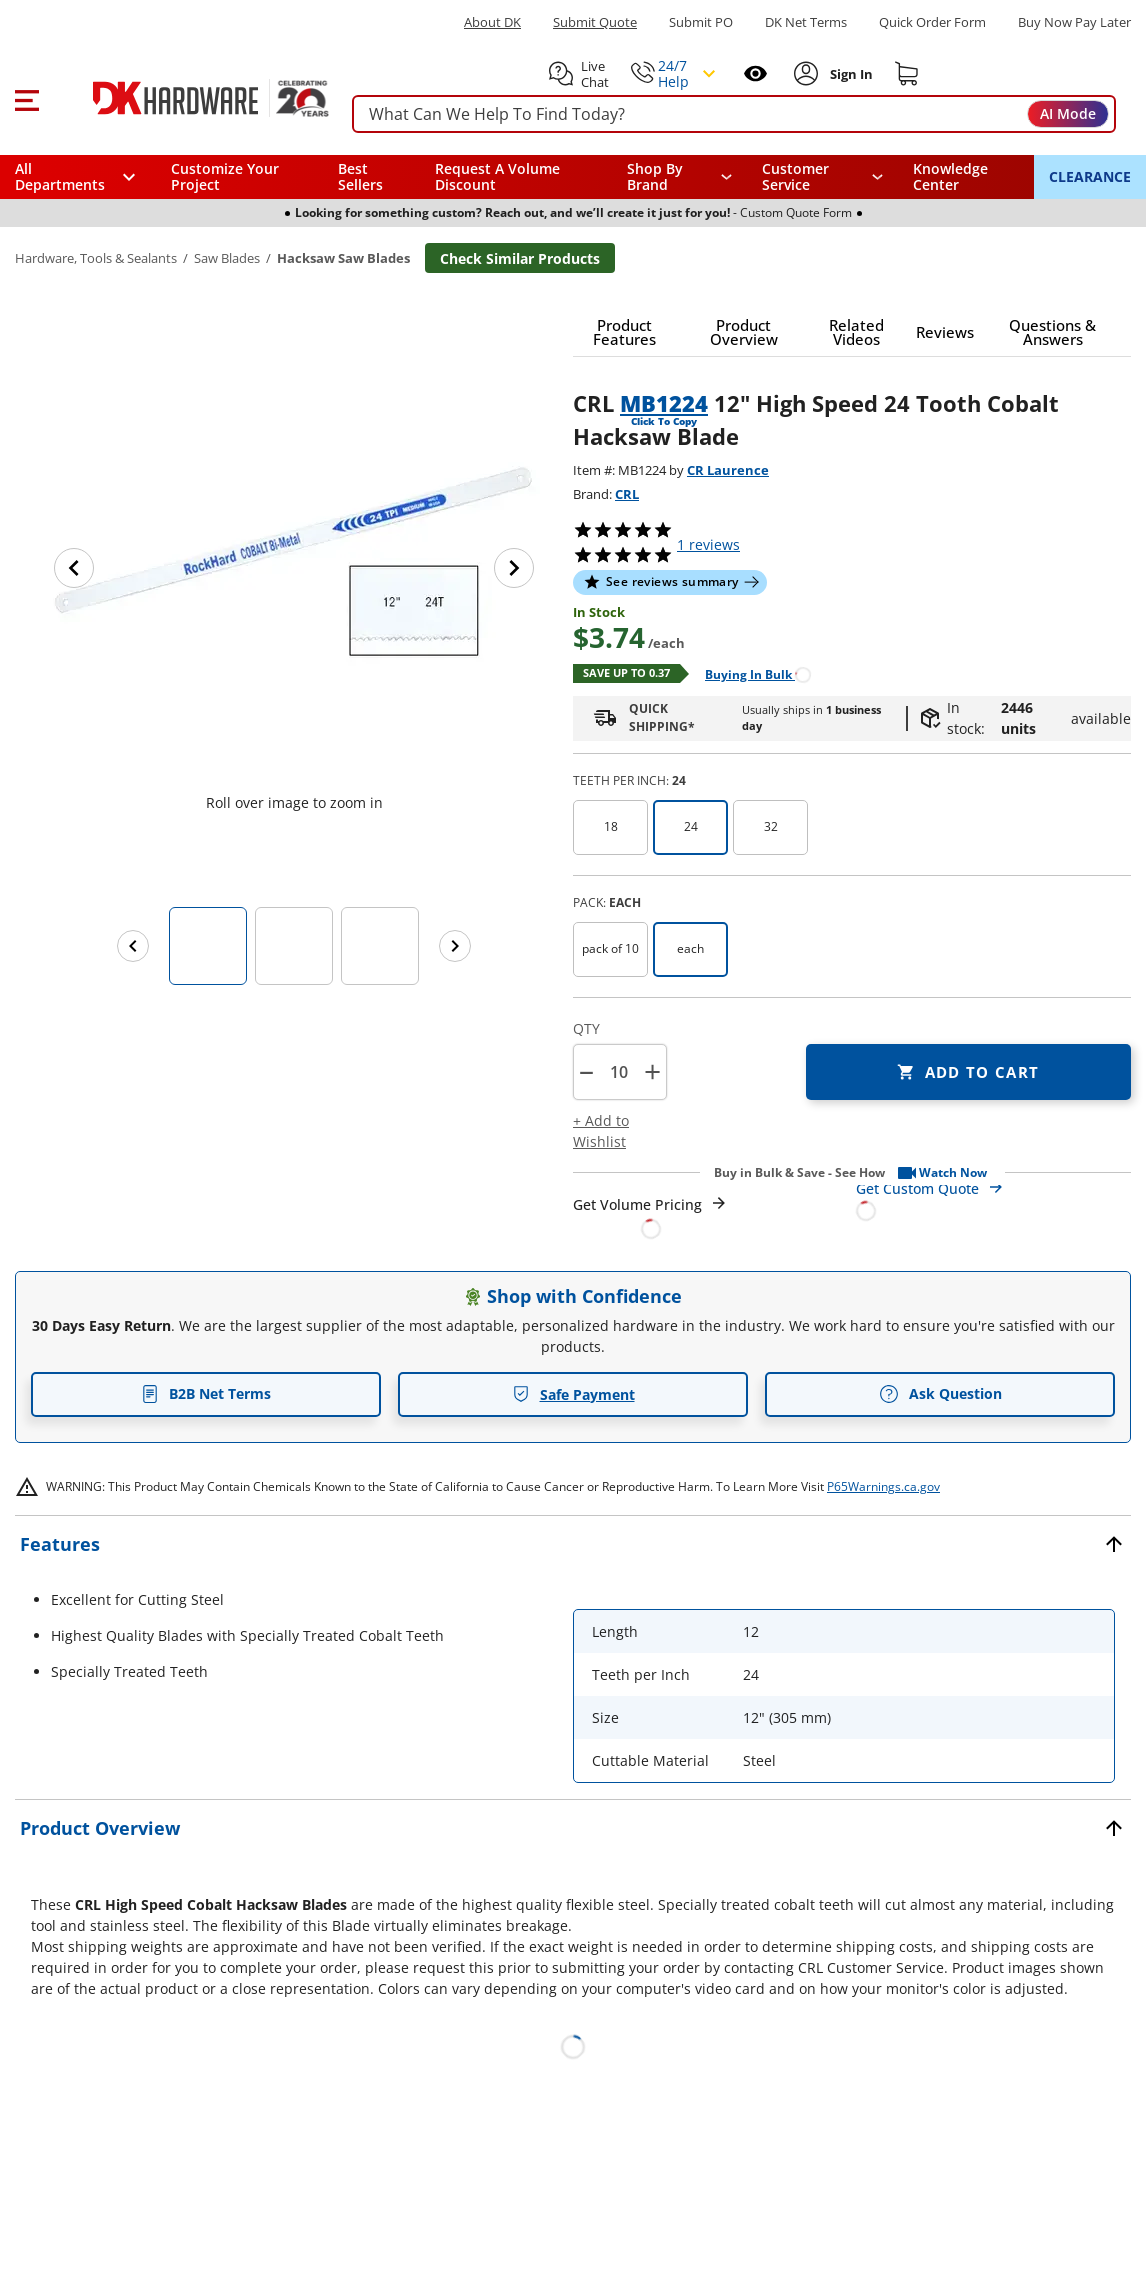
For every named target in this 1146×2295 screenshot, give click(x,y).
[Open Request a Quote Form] (650, 1216)
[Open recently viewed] (755, 73)
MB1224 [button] (664, 403)
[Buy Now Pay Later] (1074, 22)
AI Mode (1068, 113)
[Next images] (455, 946)
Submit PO (701, 22)
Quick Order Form (932, 22)
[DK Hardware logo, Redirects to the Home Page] (188, 98)
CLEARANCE (1090, 176)
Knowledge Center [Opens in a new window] (950, 176)
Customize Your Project (225, 176)
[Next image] (514, 568)
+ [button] (652, 1071)
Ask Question (940, 1394)
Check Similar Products (520, 258)
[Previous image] (74, 568)
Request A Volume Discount (497, 176)
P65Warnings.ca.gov (883, 1486)
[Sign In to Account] (849, 74)
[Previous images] (133, 946)
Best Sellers (360, 176)
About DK (492, 22)
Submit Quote (595, 22)
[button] (26, 98)
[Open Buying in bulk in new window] (750, 673)
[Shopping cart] (907, 74)
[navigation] (822, 177)
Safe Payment (573, 1394)
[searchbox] (734, 114)
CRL (627, 494)
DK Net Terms (806, 22)
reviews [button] (708, 544)
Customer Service (795, 177)
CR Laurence (728, 470)
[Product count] (619, 1072)
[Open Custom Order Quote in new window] (993, 1198)
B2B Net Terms (206, 1393)
